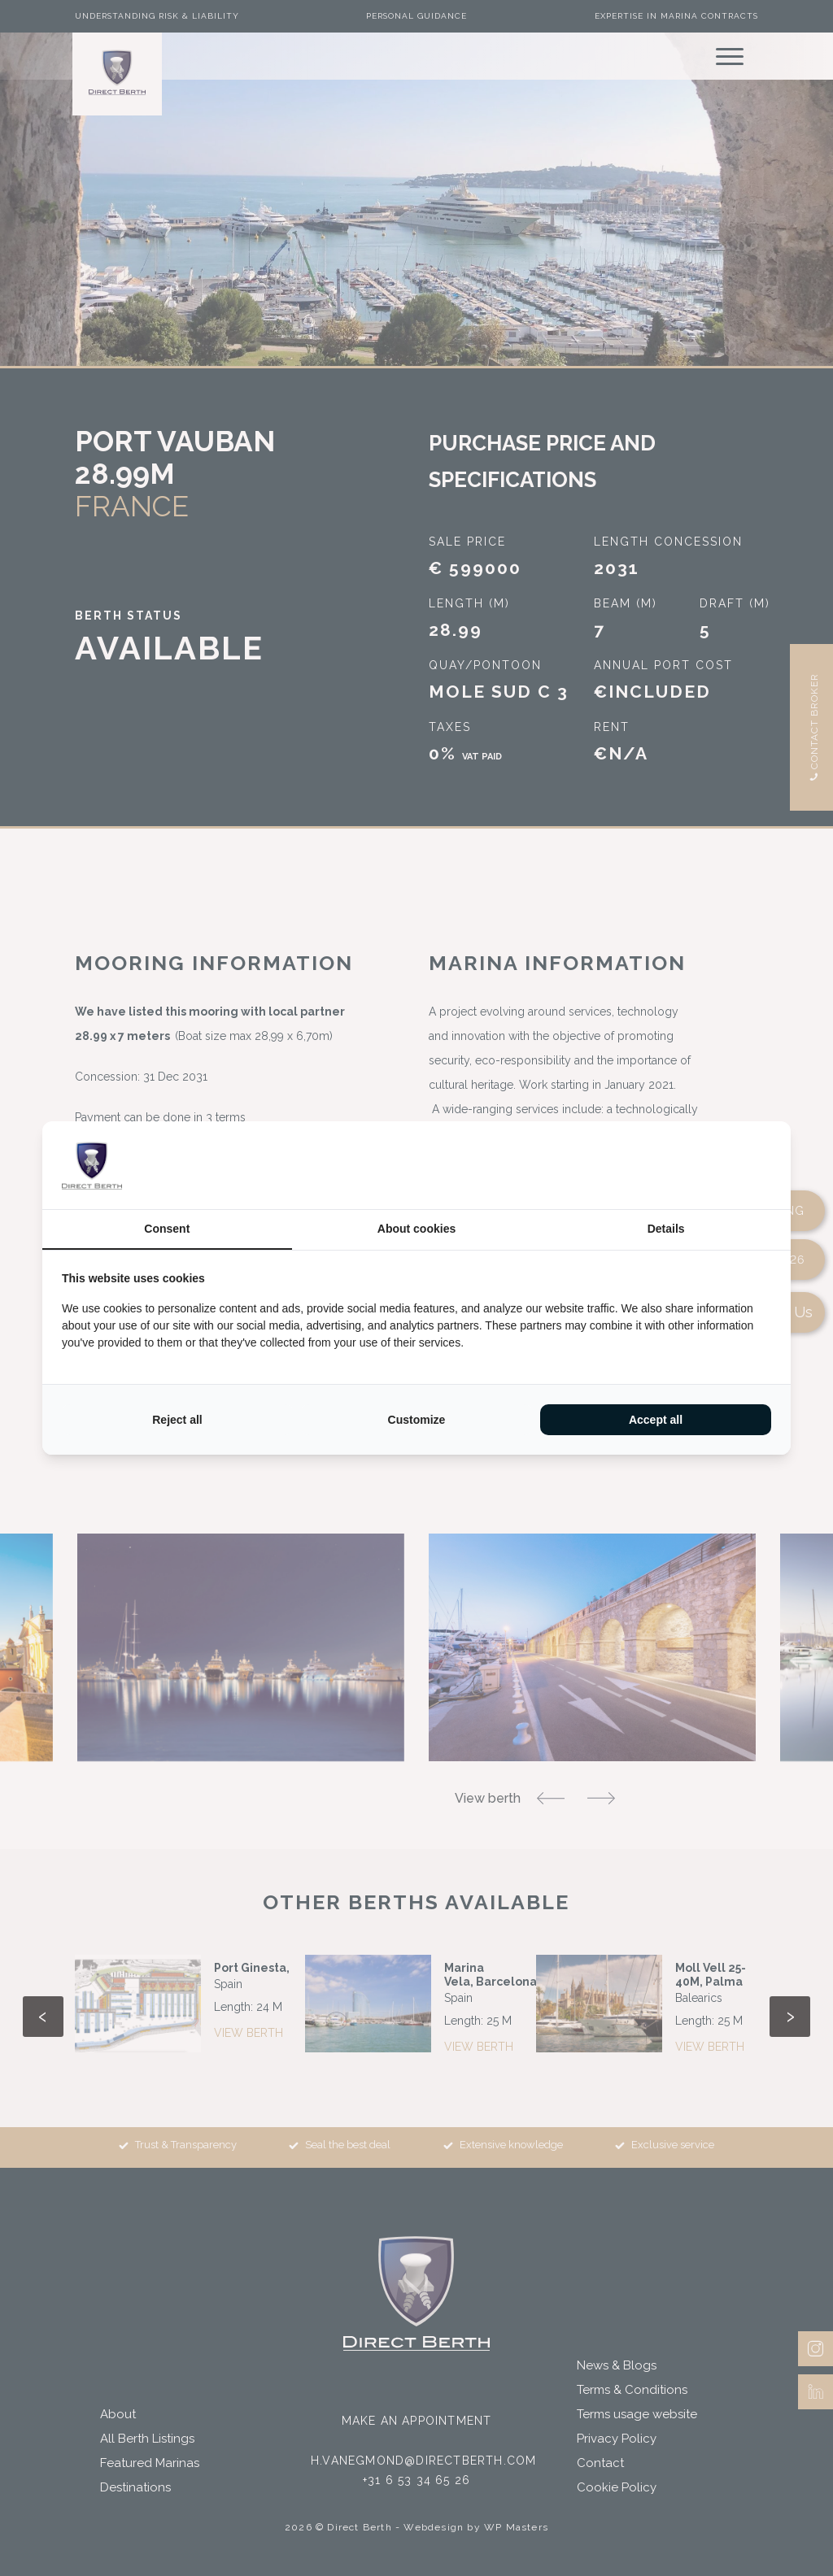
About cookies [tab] (416, 1228)
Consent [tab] (167, 1228)
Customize (417, 1419)
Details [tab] (666, 1228)
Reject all (177, 1419)
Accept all (656, 1419)
